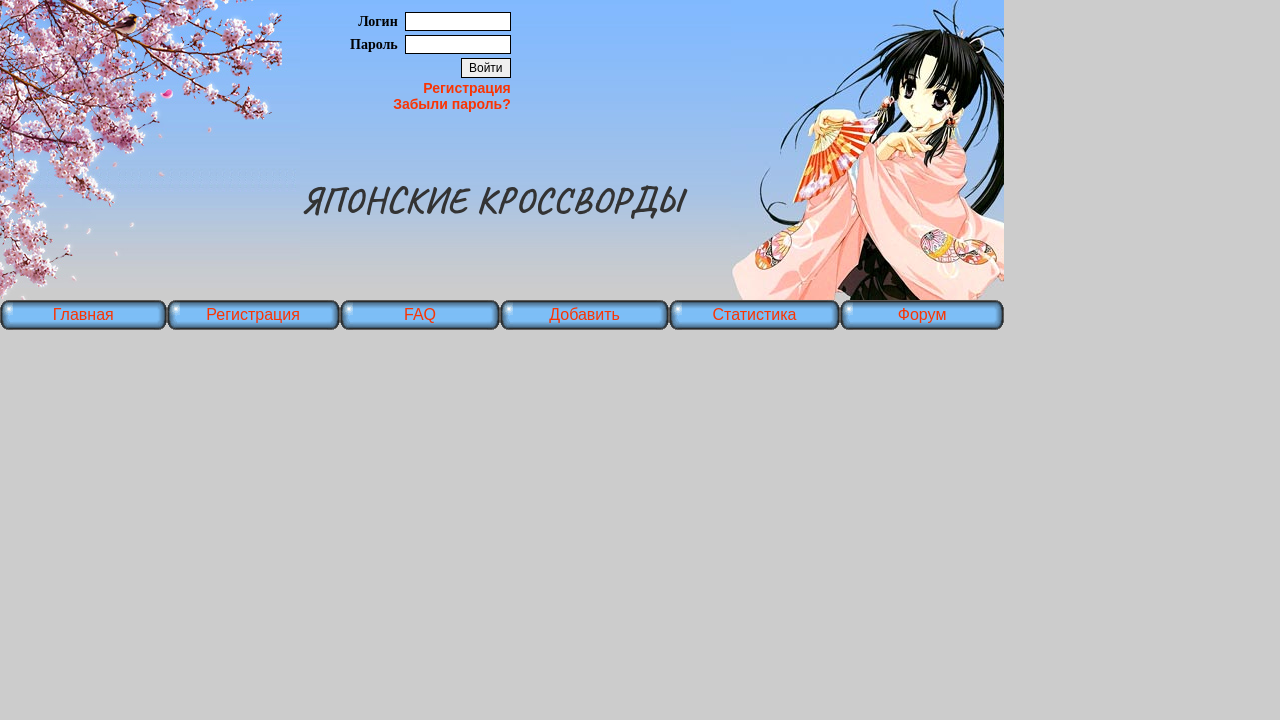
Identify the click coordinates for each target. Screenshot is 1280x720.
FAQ (420, 314)
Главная (83, 314)
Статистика (754, 314)
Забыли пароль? (452, 104)
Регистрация (467, 88)
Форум (922, 314)
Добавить (584, 314)
